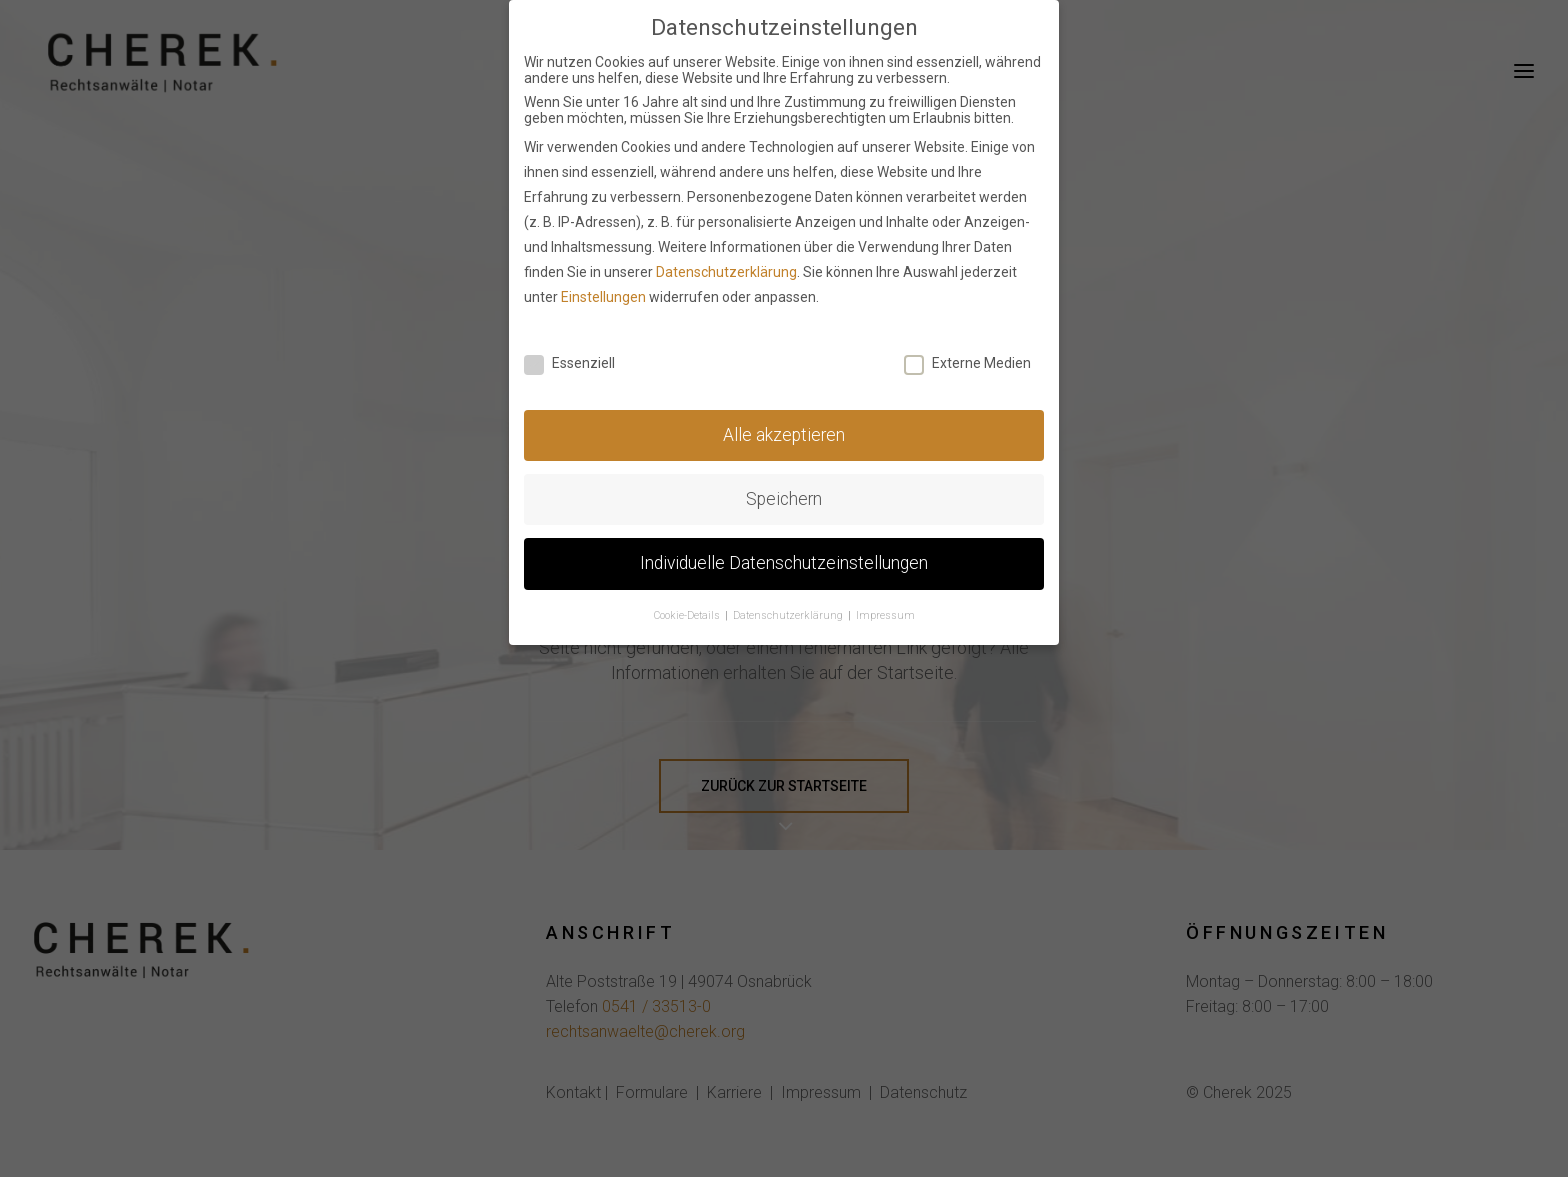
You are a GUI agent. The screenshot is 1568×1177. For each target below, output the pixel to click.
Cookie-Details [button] (688, 610)
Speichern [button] (784, 494)
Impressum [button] (885, 610)
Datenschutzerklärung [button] (789, 610)
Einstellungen (603, 291)
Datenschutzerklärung (726, 266)
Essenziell (569, 358)
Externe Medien (967, 358)
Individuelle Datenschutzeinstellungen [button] (784, 558)
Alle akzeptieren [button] (784, 430)
